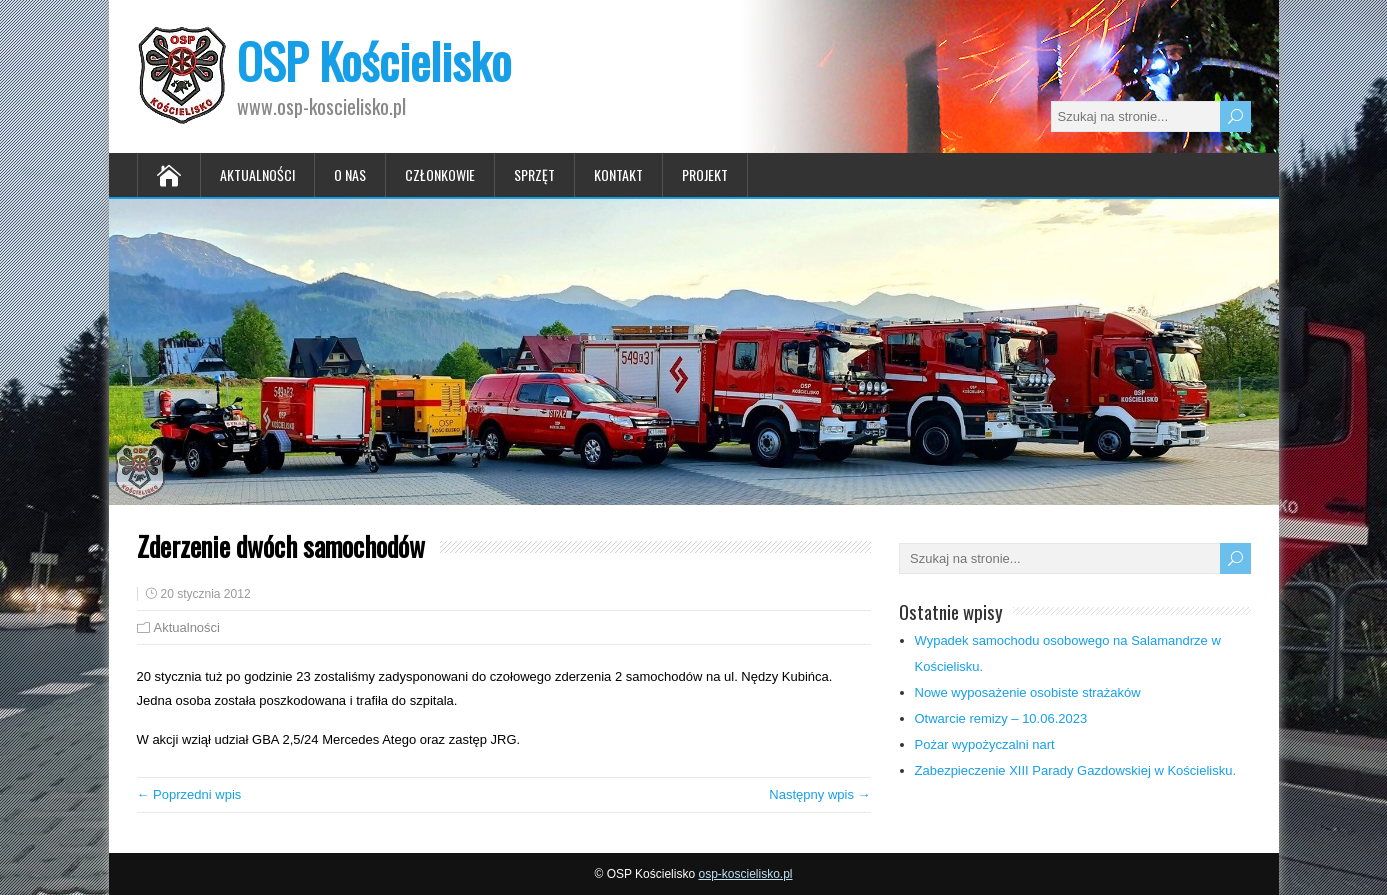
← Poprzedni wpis (189, 794)
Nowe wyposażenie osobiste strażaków (1028, 692)
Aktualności (257, 174)
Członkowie (440, 174)
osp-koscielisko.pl (745, 874)
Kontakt (618, 174)
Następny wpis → (819, 794)
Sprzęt (534, 174)
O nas (350, 174)
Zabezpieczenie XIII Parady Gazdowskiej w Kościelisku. (1076, 770)
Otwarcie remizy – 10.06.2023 (1001, 718)
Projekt (705, 174)
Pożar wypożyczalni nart (985, 744)
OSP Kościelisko (374, 60)
